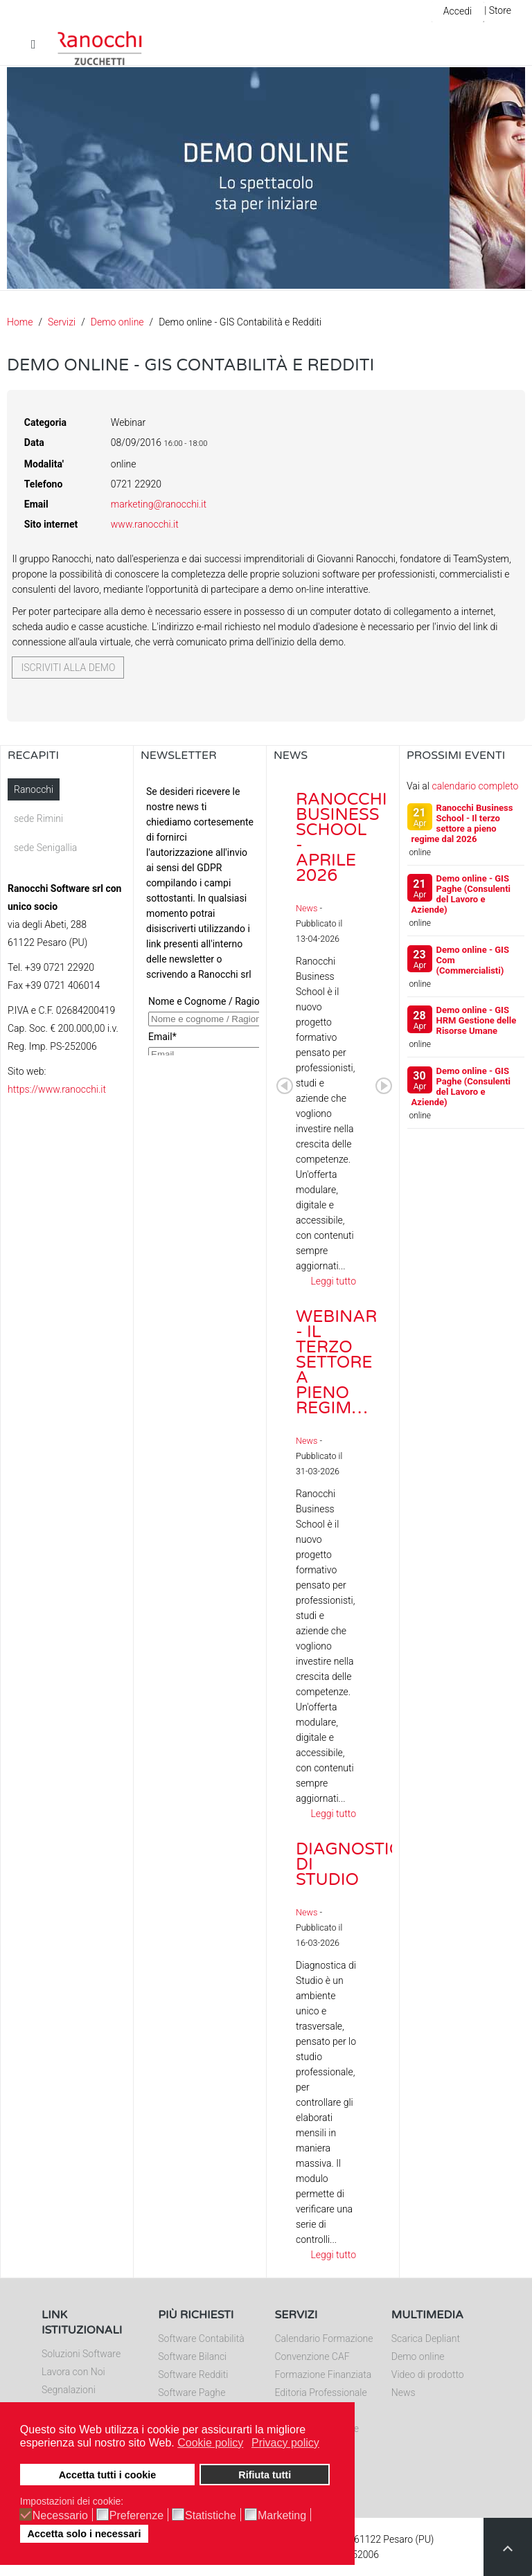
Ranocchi (33, 789)
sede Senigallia (45, 847)
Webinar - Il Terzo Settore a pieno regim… (336, 1362)
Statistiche (210, 2515)
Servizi (62, 322)
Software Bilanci (192, 2356)
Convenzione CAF (312, 2356)
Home (20, 322)
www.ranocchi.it (145, 524)
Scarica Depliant (425, 2338)
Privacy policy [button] (285, 2443)
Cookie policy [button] (210, 2443)
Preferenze (136, 2515)
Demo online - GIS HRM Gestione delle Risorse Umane (476, 1020)
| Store (497, 10)
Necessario (60, 2515)
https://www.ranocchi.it (57, 1089)
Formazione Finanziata (323, 2374)
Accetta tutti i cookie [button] (108, 2474)
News (306, 908)
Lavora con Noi (73, 2371)
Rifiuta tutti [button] (264, 2474)
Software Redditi (193, 2374)
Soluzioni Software (81, 2353)
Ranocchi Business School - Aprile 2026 (341, 837)
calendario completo (475, 785)
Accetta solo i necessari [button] (84, 2533)
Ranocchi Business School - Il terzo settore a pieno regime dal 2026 (462, 823)
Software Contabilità (201, 2338)
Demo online (117, 322)
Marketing (282, 2515)
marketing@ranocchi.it (158, 504)
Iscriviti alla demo (68, 667)
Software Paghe (191, 2392)
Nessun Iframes (200, 916)
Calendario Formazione (324, 2338)
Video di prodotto (427, 2374)
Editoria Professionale (321, 2392)
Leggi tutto (333, 1281)
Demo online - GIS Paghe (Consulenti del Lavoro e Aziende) (461, 894)
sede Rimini (38, 818)
